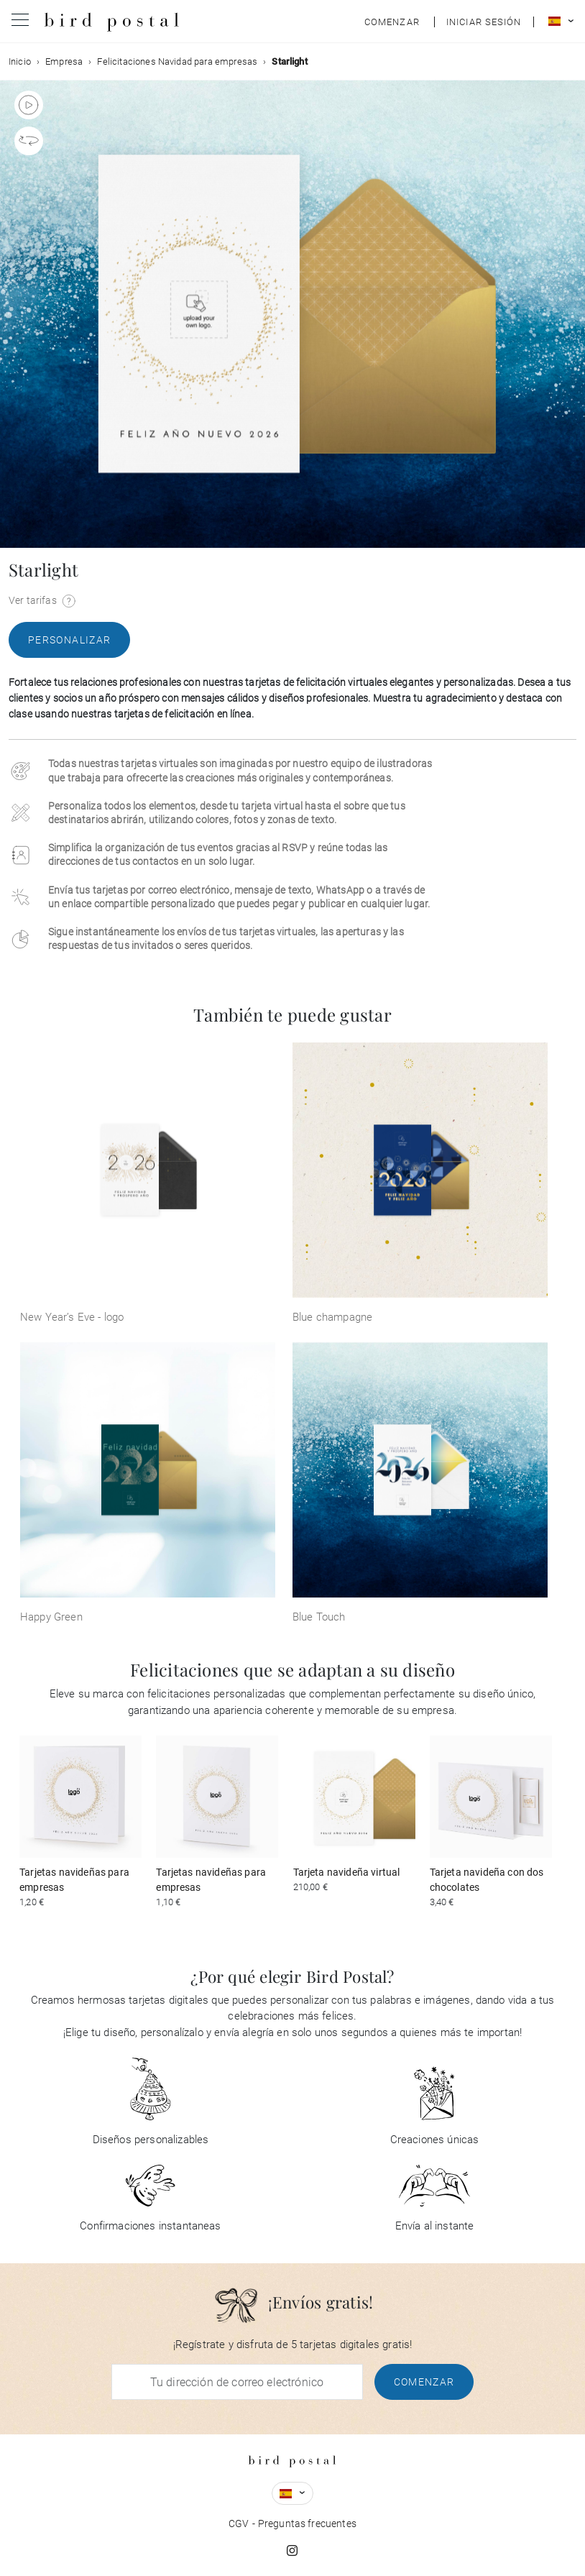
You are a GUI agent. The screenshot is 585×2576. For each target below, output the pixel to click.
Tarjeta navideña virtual (346, 1872)
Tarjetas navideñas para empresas (74, 1879)
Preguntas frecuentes (307, 2523)
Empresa (64, 61)
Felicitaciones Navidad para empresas (177, 61)
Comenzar (424, 2382)
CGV (239, 2523)
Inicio (20, 61)
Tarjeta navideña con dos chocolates (487, 1879)
